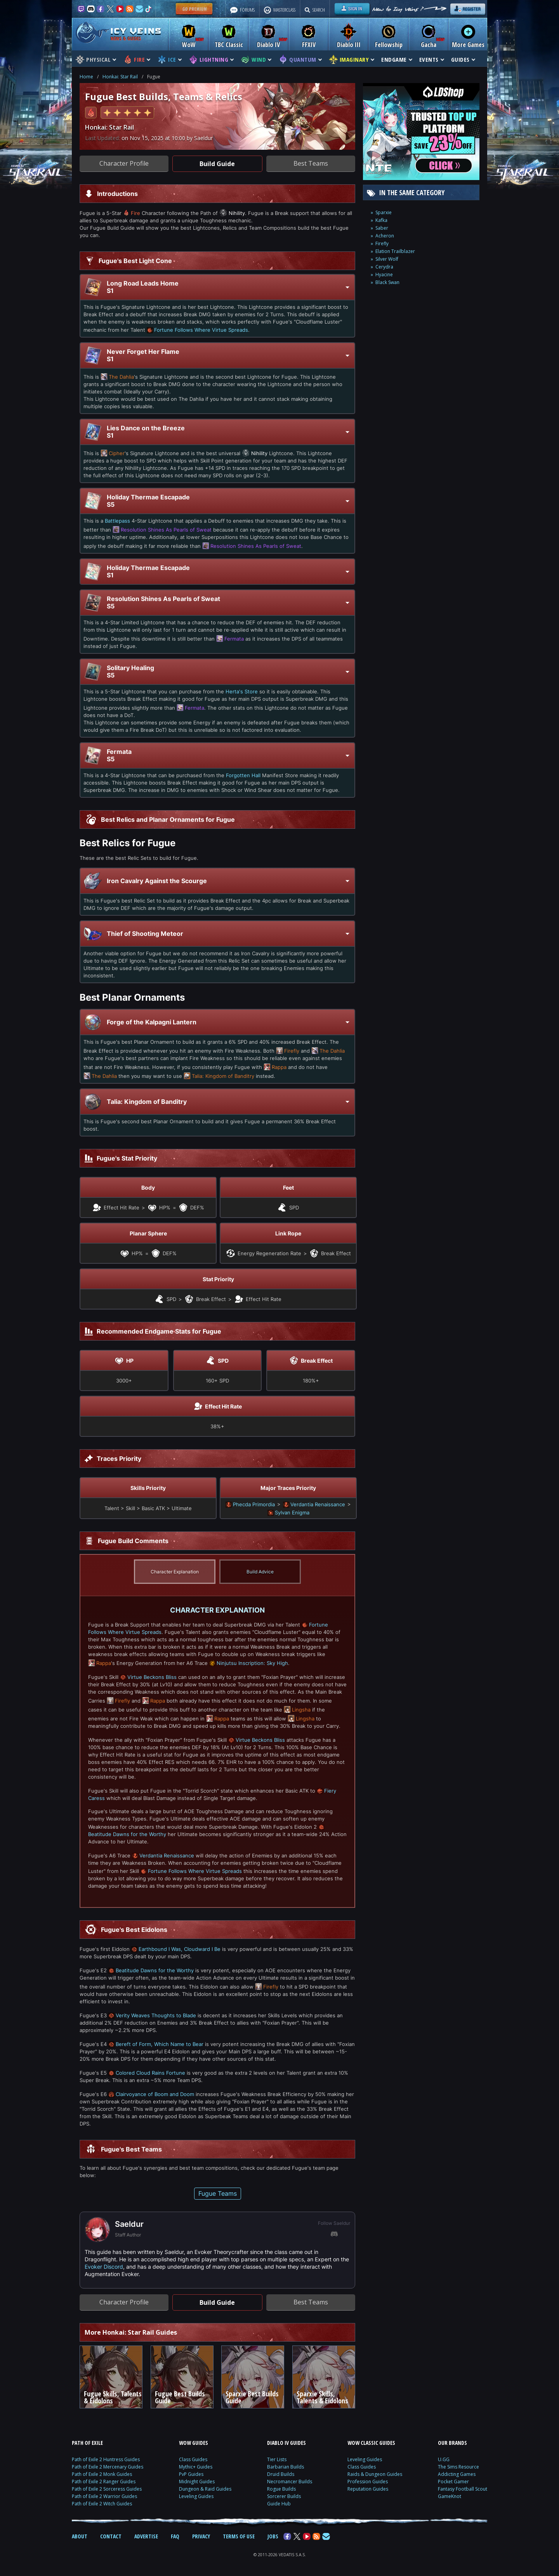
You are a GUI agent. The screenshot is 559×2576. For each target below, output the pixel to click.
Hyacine (384, 274)
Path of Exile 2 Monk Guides (102, 2474)
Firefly (382, 243)
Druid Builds (280, 2474)
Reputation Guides (367, 2489)
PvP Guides (191, 2474)
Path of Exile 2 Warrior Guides (104, 2496)
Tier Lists (276, 2459)
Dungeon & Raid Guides (205, 2489)
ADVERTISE (146, 2536)
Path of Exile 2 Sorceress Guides (107, 2489)
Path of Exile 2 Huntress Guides (106, 2459)
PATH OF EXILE (87, 2442)
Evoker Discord (104, 2266)
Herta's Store (242, 691)
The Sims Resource (458, 2466)
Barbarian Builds (285, 2466)
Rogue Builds (281, 2489)
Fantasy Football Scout (462, 2489)
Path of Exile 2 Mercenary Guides (107, 2466)
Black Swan (387, 282)
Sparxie (383, 212)
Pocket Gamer (453, 2481)
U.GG (444, 2459)
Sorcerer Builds (284, 2496)
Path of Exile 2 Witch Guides (102, 2503)
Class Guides (193, 2459)
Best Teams (310, 163)
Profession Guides (367, 2481)
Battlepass (117, 521)
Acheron (384, 235)
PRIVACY (201, 2536)
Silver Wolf (386, 259)
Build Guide (217, 163)
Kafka (381, 220)
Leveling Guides (196, 2496)
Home (86, 76)
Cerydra (384, 266)
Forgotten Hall (243, 775)
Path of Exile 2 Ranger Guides (103, 2481)
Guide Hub (279, 2503)
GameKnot (449, 2496)
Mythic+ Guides (195, 2466)
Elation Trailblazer (395, 251)
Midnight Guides (197, 2481)
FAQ (175, 2536)
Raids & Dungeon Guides (374, 2474)
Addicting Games (457, 2474)
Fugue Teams (217, 2193)
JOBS (272, 2536)
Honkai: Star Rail (120, 76)
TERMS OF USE (239, 2536)
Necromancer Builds (289, 2481)
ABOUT (79, 2536)
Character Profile (124, 163)
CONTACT (111, 2536)
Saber (381, 228)
